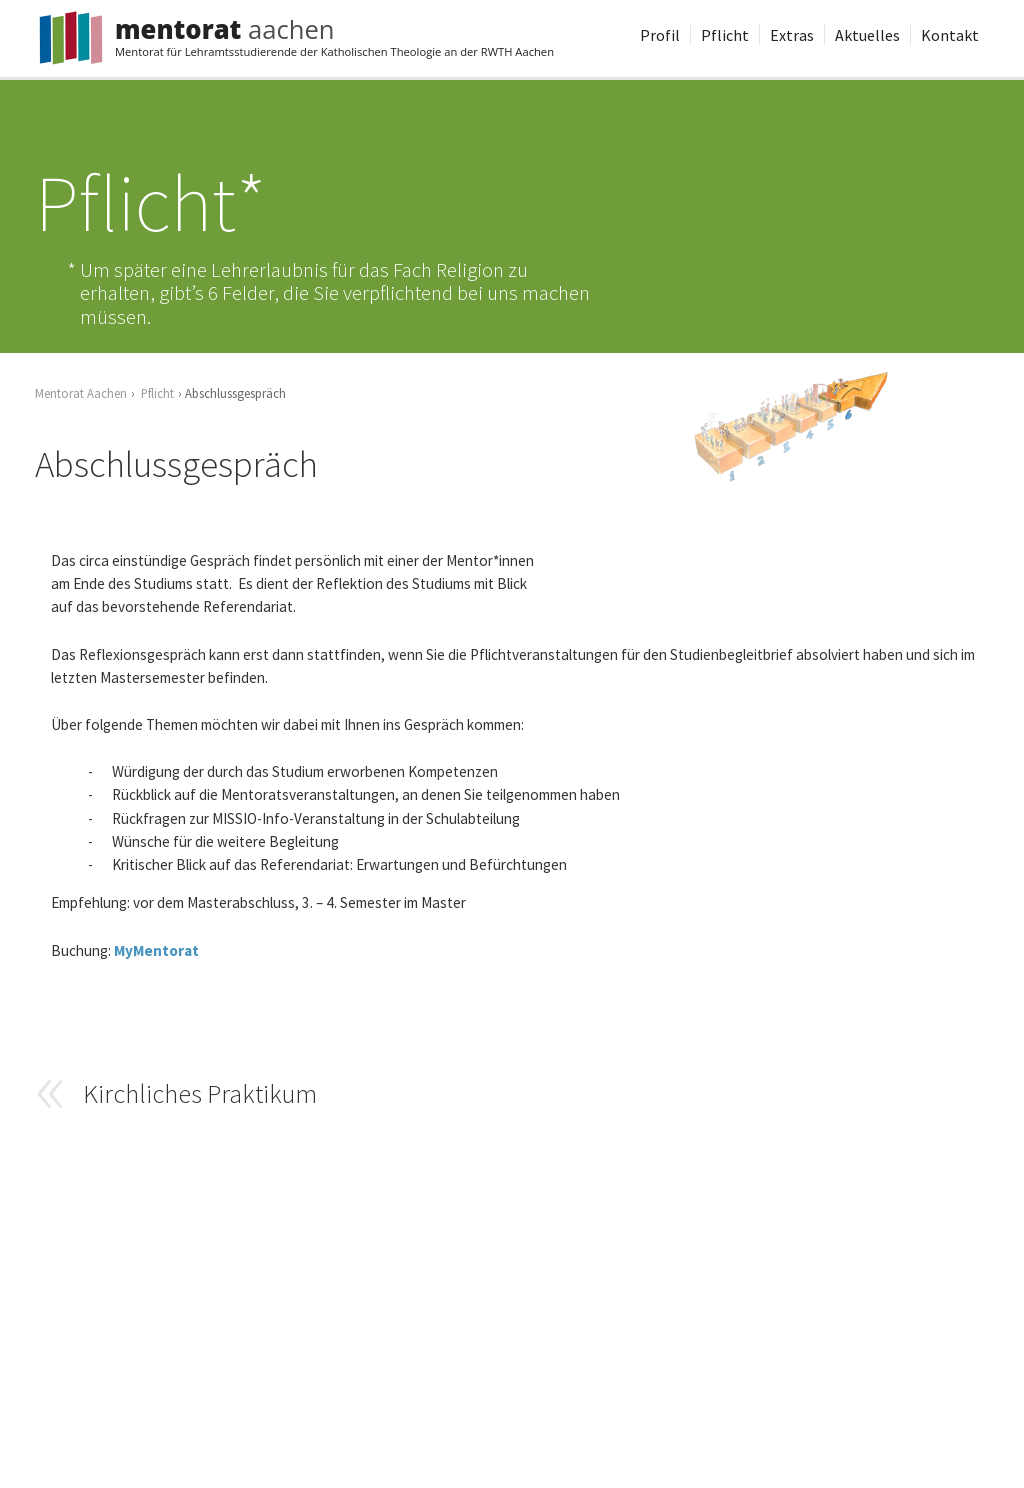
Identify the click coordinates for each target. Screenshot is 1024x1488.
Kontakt (950, 35)
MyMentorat (156, 950)
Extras (792, 35)
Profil (660, 35)
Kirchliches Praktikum (200, 1092)
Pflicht (725, 35)
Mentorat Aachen (81, 393)
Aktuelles (867, 35)
